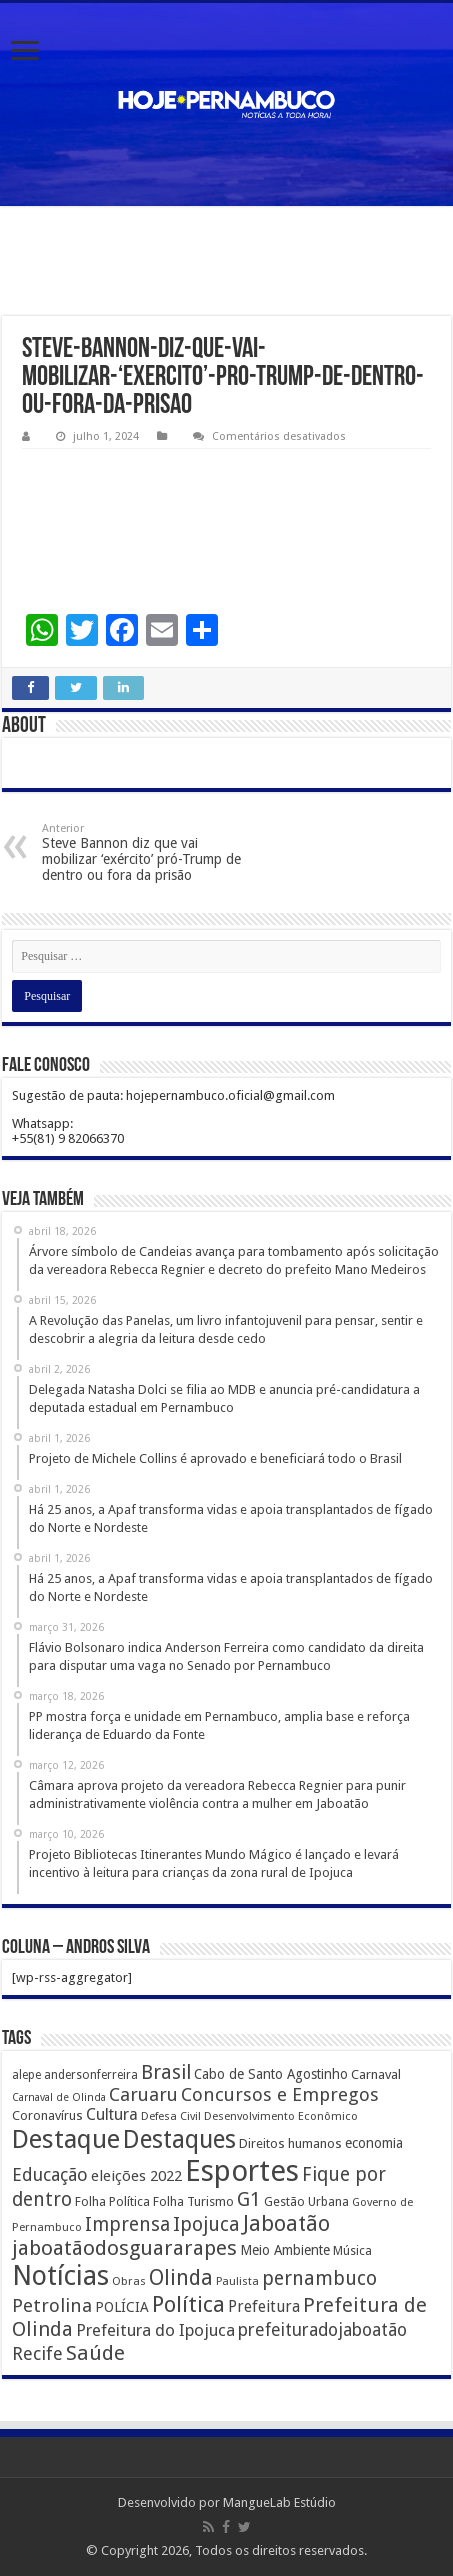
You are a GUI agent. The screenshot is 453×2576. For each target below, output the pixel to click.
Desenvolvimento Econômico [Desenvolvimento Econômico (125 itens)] (281, 2116)
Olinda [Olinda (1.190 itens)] (181, 2277)
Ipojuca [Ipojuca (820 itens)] (206, 2224)
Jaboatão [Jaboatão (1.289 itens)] (286, 2223)
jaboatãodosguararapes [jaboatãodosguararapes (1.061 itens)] (124, 2248)
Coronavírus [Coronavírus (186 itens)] (47, 2115)
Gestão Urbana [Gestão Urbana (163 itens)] (306, 2201)
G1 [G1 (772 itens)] (249, 2199)
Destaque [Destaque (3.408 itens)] (66, 2139)
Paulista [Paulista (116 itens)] (237, 2281)
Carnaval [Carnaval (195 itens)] (376, 2074)
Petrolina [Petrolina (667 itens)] (52, 2305)
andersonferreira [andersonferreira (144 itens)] (91, 2075)
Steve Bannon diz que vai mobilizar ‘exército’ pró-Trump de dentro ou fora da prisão (144, 852)
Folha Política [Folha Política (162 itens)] (112, 2201)
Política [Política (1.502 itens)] (188, 2304)
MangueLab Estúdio (279, 2502)
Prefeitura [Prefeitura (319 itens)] (264, 2307)
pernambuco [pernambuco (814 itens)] (319, 2278)
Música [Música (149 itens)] (352, 2251)
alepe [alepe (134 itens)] (26, 2075)
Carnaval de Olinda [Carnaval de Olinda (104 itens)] (59, 2097)
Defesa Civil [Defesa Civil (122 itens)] (171, 2116)
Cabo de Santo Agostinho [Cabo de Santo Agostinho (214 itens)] (271, 2074)
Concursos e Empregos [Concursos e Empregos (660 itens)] (280, 2094)
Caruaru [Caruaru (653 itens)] (143, 2094)
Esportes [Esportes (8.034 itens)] (242, 2171)
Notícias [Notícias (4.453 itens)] (60, 2275)
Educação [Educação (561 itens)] (50, 2174)
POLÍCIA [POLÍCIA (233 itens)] (122, 2307)
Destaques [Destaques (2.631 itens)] (179, 2139)
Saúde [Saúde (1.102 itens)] (95, 2353)
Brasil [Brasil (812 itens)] (166, 2072)
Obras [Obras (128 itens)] (129, 2281)
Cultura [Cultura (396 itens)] (112, 2114)
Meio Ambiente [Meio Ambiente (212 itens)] (285, 2250)
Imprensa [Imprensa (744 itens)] (127, 2224)
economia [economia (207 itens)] (374, 2143)
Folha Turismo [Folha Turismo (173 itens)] (193, 2201)
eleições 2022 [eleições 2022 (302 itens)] (136, 2176)
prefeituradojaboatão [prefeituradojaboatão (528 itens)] (322, 2330)
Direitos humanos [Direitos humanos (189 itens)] (290, 2143)
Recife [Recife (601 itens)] (37, 2353)
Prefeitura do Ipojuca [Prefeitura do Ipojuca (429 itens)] (155, 2330)
